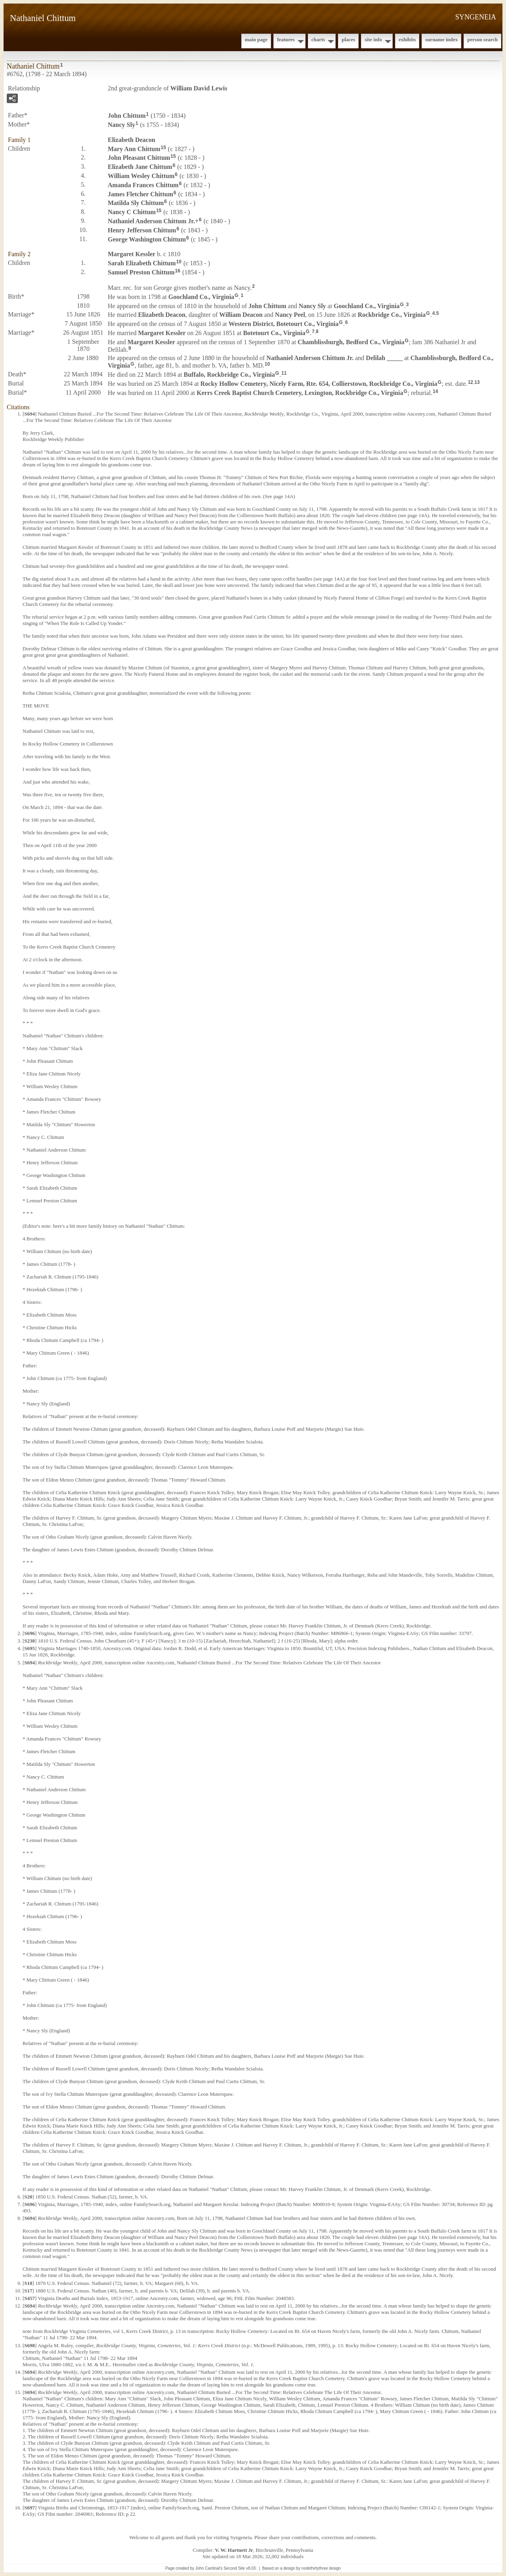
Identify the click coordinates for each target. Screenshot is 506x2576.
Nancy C (132, 212)
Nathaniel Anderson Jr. (151, 221)
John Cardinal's (209, 2568)
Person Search (482, 39)
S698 (29, 2345)
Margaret (131, 254)
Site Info (373, 39)
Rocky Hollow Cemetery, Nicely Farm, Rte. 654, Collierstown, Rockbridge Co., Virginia (318, 383)
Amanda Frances (143, 185)
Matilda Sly (136, 202)
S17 (28, 2291)
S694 (29, 414)
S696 (29, 1633)
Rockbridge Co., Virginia (392, 314)
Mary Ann (134, 148)
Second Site (234, 2568)
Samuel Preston (141, 272)
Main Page (256, 39)
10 (178, 261)
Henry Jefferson (142, 230)
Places (348, 39)
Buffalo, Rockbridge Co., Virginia (229, 374)
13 (476, 382)
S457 (29, 2298)
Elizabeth (131, 139)
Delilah (384, 358)
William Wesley (141, 175)
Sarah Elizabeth (142, 263)
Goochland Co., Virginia (201, 296)
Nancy (121, 124)
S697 (29, 2508)
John (127, 115)
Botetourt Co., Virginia (274, 333)
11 (283, 373)
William (240, 314)
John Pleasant (139, 157)
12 (470, 382)
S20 (28, 2197)
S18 (28, 2283)
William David (198, 88)
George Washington (147, 239)
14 (435, 391)
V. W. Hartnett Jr (234, 2550)
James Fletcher (140, 193)
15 (163, 147)
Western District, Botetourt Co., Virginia (284, 323)
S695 (29, 1648)
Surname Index (441, 39)
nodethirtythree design (321, 2568)
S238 (29, 1641)
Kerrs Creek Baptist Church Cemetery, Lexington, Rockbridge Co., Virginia (300, 392)
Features (286, 39)
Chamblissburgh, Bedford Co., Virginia (351, 342)
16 (177, 271)
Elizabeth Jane (140, 166)
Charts (318, 39)
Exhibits (407, 39)
